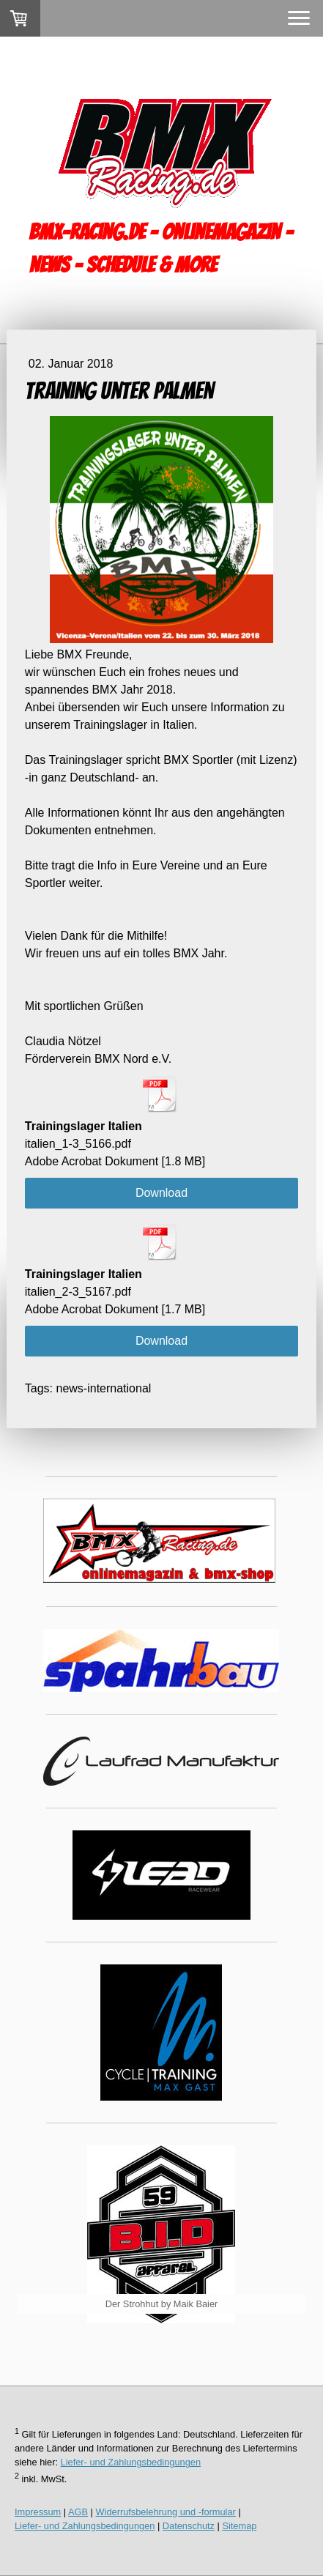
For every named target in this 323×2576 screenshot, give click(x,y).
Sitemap (239, 2525)
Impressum (38, 2511)
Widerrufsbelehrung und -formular (166, 2511)
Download (161, 1193)
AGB (78, 2511)
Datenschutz (189, 2525)
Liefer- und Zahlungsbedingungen (131, 2462)
